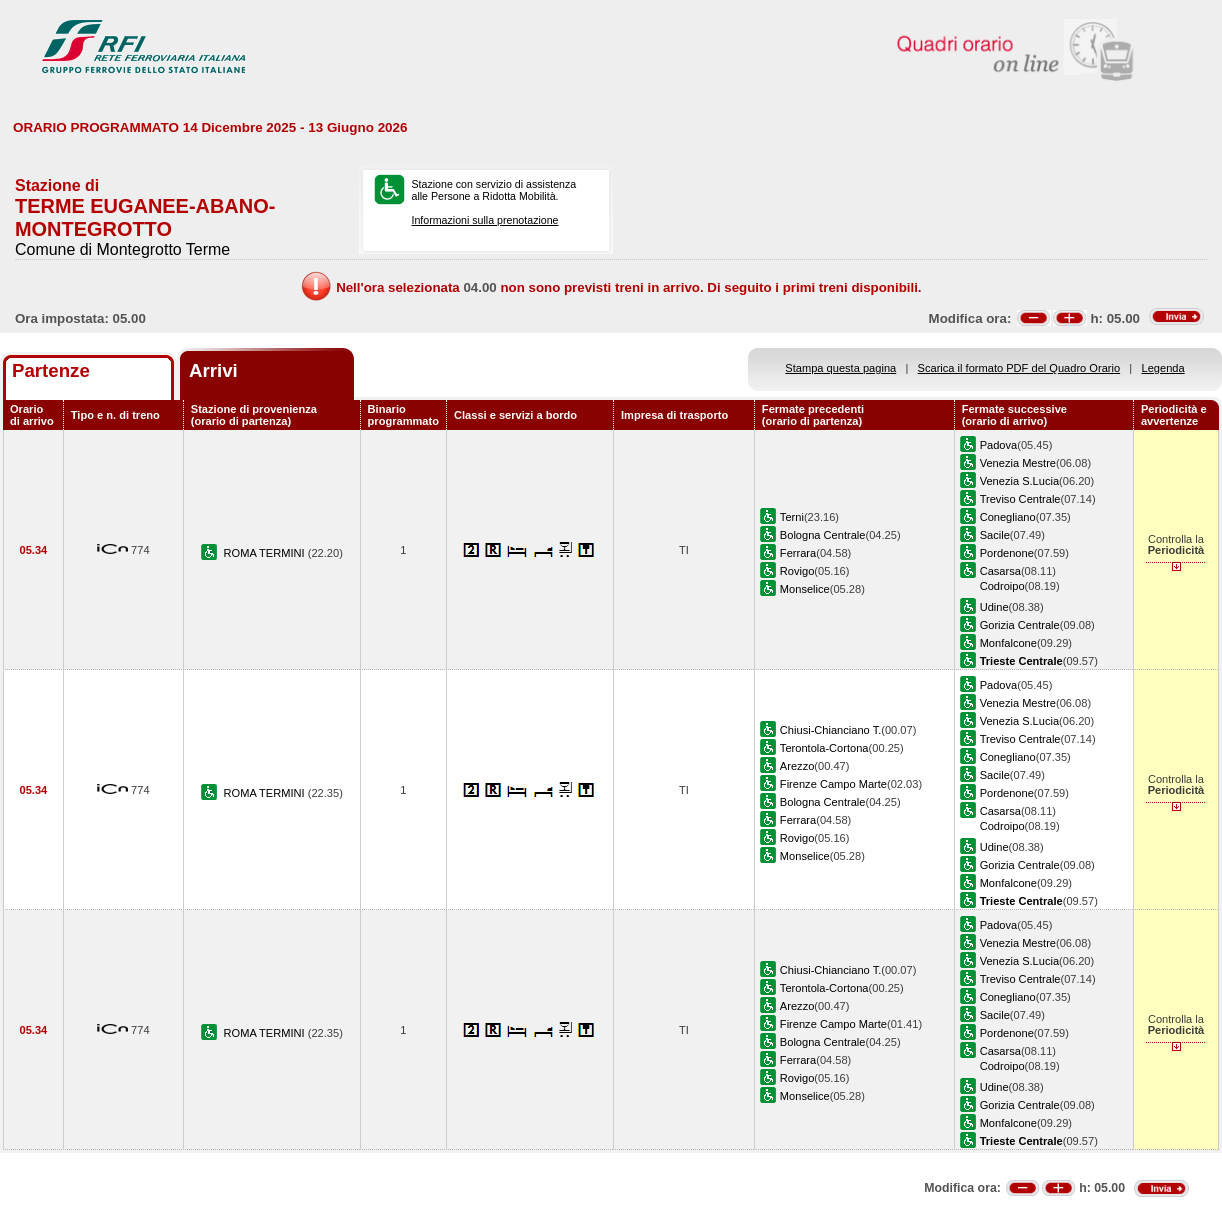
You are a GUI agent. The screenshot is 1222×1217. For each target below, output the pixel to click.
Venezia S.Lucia (1019, 481)
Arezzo (797, 766)
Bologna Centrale (823, 535)
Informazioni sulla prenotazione (484, 220)
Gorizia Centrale (1020, 625)
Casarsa (1000, 571)
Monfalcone (1008, 643)
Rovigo (797, 571)
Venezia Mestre (1018, 463)
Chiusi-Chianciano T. (830, 730)
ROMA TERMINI (266, 553)
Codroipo (1002, 586)
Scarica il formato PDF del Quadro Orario (1019, 368)
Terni (792, 517)
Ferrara (798, 553)
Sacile (995, 535)
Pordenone (1007, 553)
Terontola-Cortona (824, 748)
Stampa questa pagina (840, 368)
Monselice (805, 589)
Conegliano (1008, 517)
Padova (999, 445)
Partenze (51, 370)
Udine (994, 607)
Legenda (1163, 368)
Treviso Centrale (1020, 499)
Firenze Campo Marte (833, 784)
